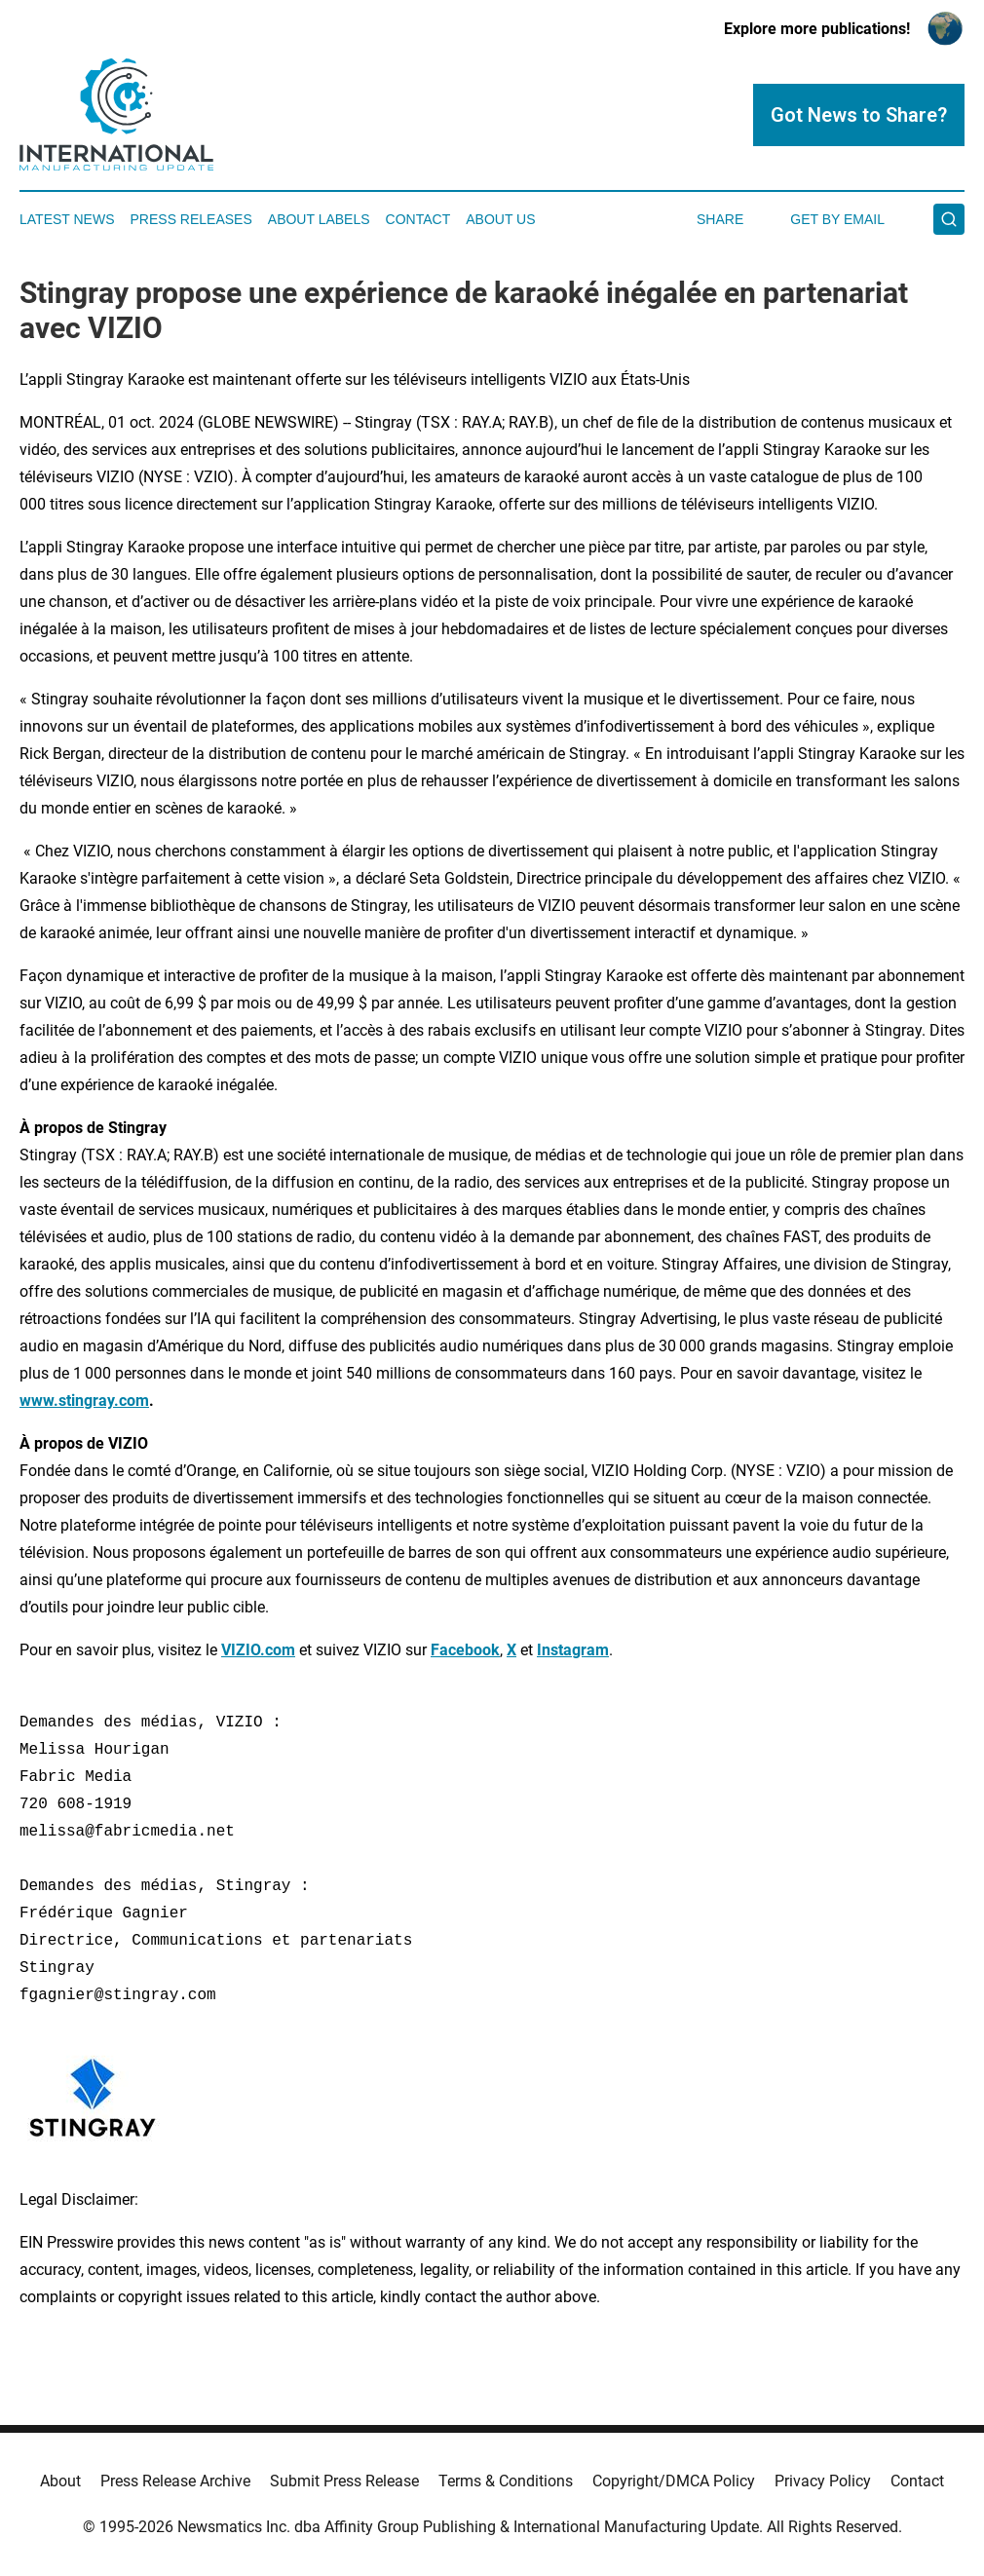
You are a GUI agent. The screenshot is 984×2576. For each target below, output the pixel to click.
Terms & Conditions (505, 2481)
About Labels (319, 219)
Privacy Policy (823, 2481)
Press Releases (191, 219)
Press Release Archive (175, 2481)
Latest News (67, 219)
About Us (500, 219)
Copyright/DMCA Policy (673, 2481)
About (60, 2481)
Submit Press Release (344, 2481)
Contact (418, 219)
